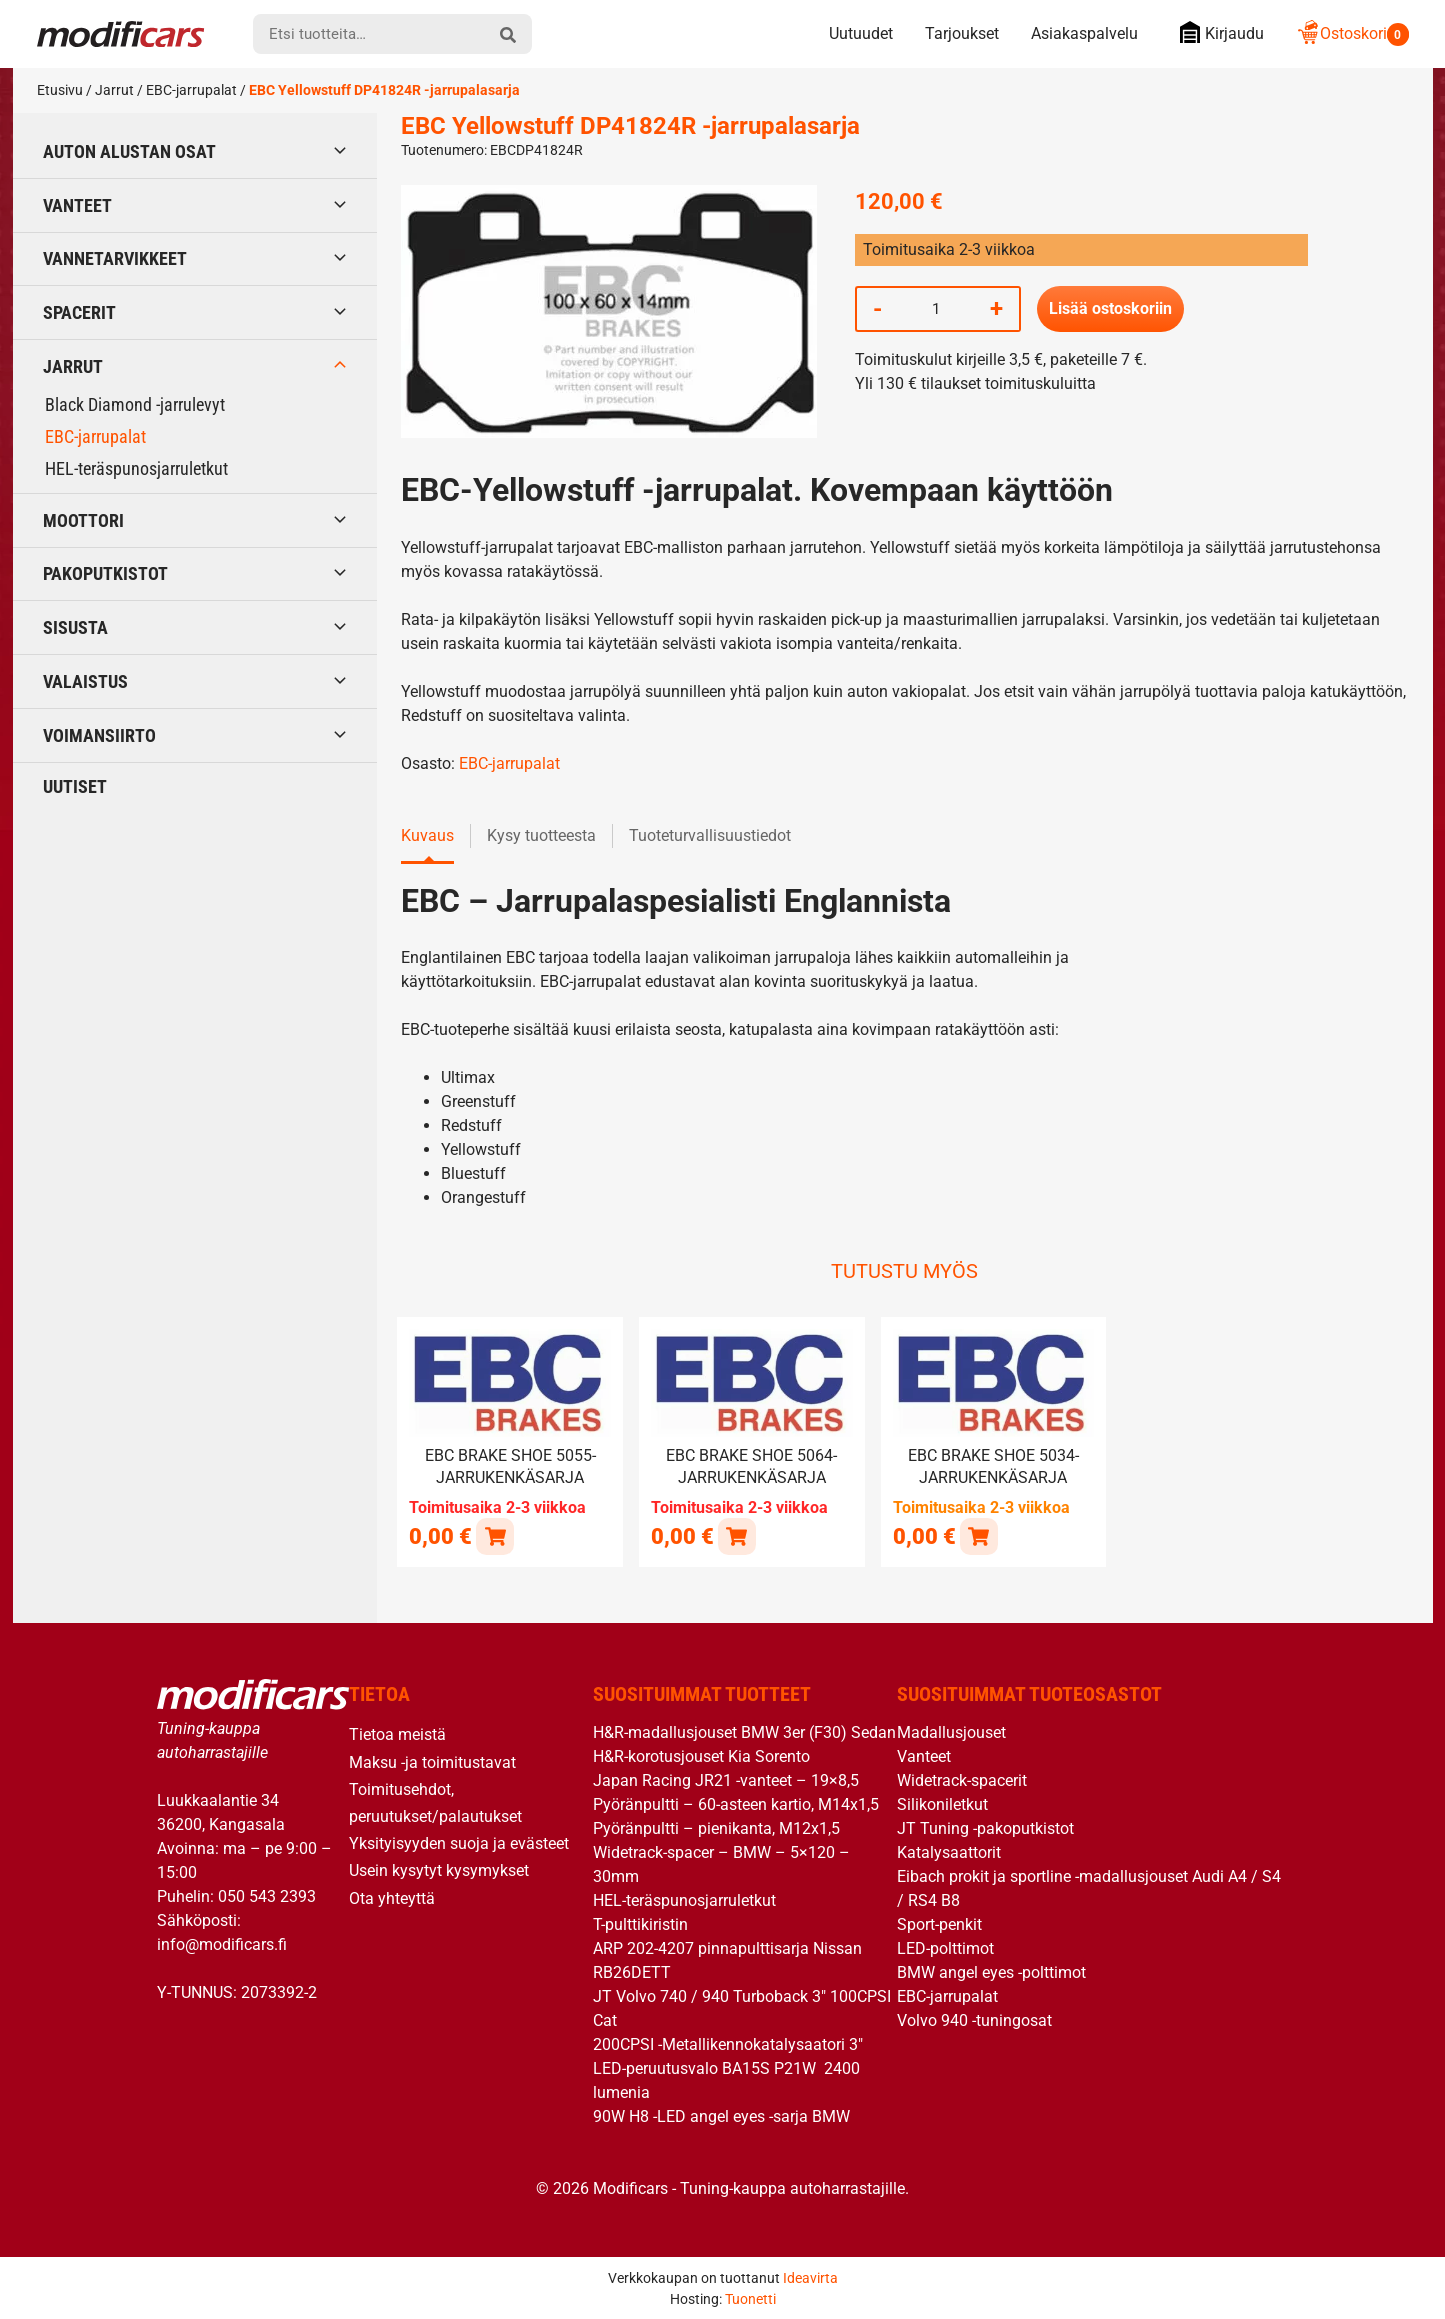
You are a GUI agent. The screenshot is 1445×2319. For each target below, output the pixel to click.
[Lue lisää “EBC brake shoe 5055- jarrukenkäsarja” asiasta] (494, 1535)
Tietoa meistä (397, 1733)
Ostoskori (1352, 33)
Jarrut (114, 90)
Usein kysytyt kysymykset (439, 1869)
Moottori (83, 520)
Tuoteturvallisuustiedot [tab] (710, 835)
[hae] (508, 34)
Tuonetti (750, 2297)
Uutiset (75, 786)
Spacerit (79, 312)
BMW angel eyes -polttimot (991, 1971)
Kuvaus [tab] (427, 835)
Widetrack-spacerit (962, 1779)
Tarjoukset (962, 33)
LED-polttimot (945, 1947)
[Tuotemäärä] (936, 309)
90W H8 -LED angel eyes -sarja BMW (721, 2115)
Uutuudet (861, 33)
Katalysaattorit (949, 1851)
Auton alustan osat (129, 151)
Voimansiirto (99, 735)
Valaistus (85, 681)
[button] (978, 1535)
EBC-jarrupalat (191, 90)
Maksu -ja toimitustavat (432, 1760)
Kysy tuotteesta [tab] (541, 835)
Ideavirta (810, 2276)
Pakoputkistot (105, 573)
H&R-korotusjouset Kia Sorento (701, 1755)
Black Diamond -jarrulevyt (135, 404)
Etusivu (60, 90)
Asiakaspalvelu (1084, 33)
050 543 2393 (267, 1894)
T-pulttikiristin (640, 1923)
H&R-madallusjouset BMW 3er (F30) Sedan (744, 1731)
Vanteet (77, 205)
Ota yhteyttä (392, 1896)
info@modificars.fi (222, 1942)
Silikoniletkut (942, 1803)
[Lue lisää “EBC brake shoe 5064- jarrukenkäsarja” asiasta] (736, 1535)
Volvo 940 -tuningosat (974, 2019)
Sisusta (75, 627)
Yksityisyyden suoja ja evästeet (459, 1842)
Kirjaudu (1216, 32)
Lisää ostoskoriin (1110, 308)
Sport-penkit (939, 1923)
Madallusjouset (951, 1731)
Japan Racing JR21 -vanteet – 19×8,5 (726, 1779)
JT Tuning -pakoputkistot (985, 1827)
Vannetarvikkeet (115, 258)
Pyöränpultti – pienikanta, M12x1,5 (716, 1827)
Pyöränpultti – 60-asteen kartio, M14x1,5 (736, 1803)
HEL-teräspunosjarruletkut (136, 468)
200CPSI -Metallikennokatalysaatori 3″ (728, 2043)
